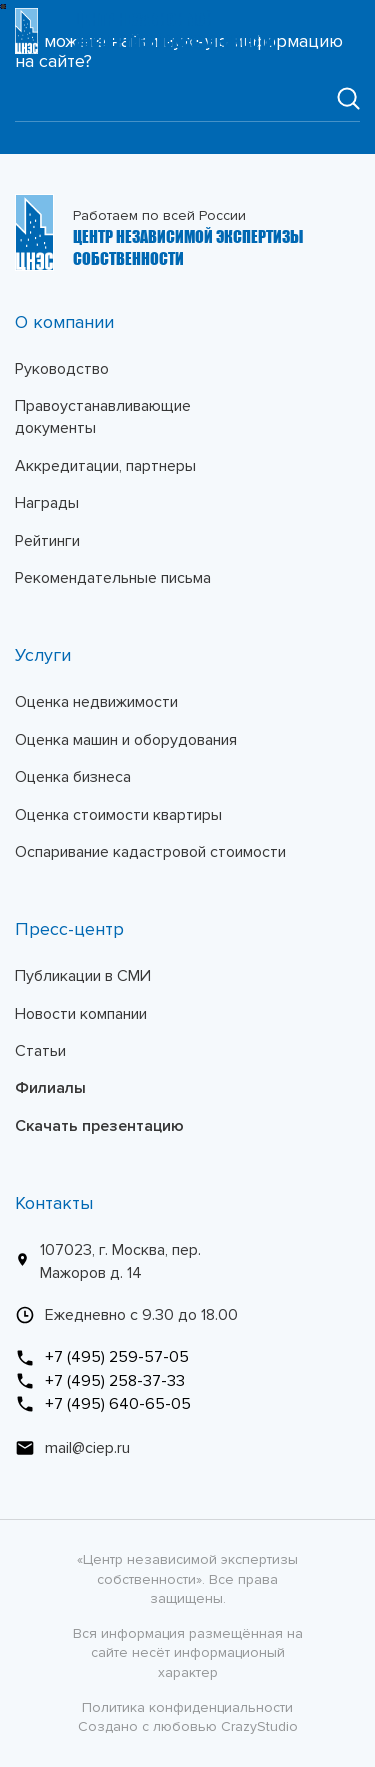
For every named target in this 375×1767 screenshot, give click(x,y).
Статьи (40, 1051)
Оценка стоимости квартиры (118, 815)
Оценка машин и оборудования (126, 740)
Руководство (62, 369)
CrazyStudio (259, 1726)
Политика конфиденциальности (187, 1707)
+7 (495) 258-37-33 (100, 1381)
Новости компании (81, 1014)
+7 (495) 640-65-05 (103, 1404)
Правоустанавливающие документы (103, 417)
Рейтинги (47, 541)
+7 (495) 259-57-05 (102, 1357)
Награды (47, 503)
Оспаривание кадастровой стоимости (150, 852)
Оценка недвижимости (96, 702)
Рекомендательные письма (113, 578)
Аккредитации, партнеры (105, 466)
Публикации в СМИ (83, 976)
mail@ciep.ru (72, 1448)
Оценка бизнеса (73, 777)
